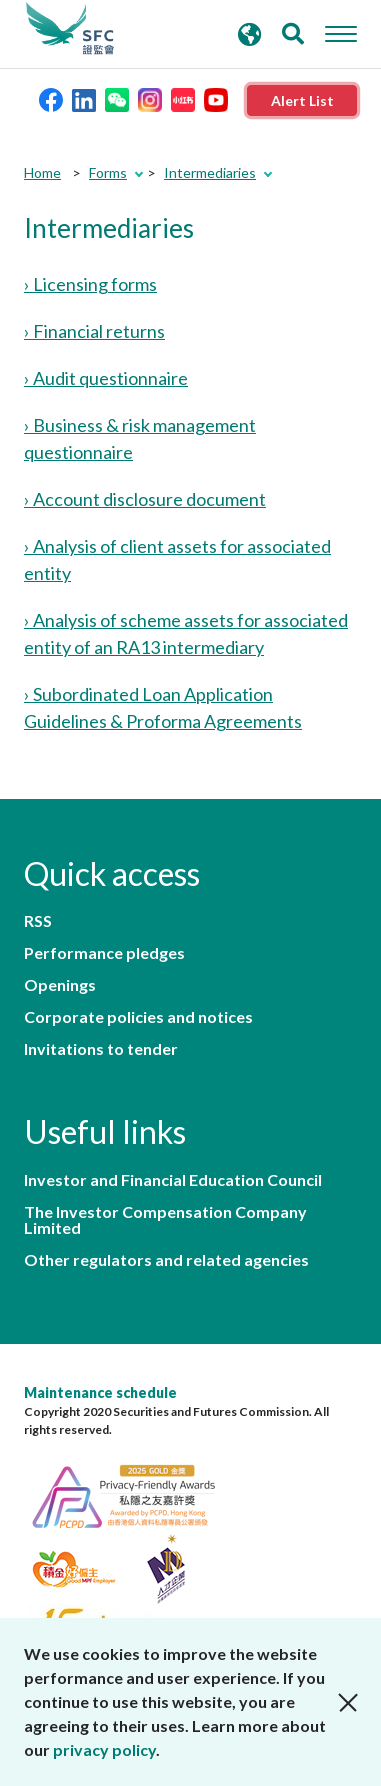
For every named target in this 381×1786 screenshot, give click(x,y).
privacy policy (104, 1749)
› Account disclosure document (145, 499)
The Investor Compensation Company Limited (165, 1220)
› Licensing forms (90, 284)
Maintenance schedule (100, 1392)
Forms (108, 172)
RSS (38, 921)
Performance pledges (104, 953)
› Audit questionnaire (106, 378)
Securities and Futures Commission (70, 29)
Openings (60, 985)
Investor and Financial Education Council (173, 1180)
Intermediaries (210, 172)
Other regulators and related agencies (166, 1260)
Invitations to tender (101, 1049)
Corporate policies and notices (138, 1017)
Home (42, 172)
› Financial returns (94, 331)
